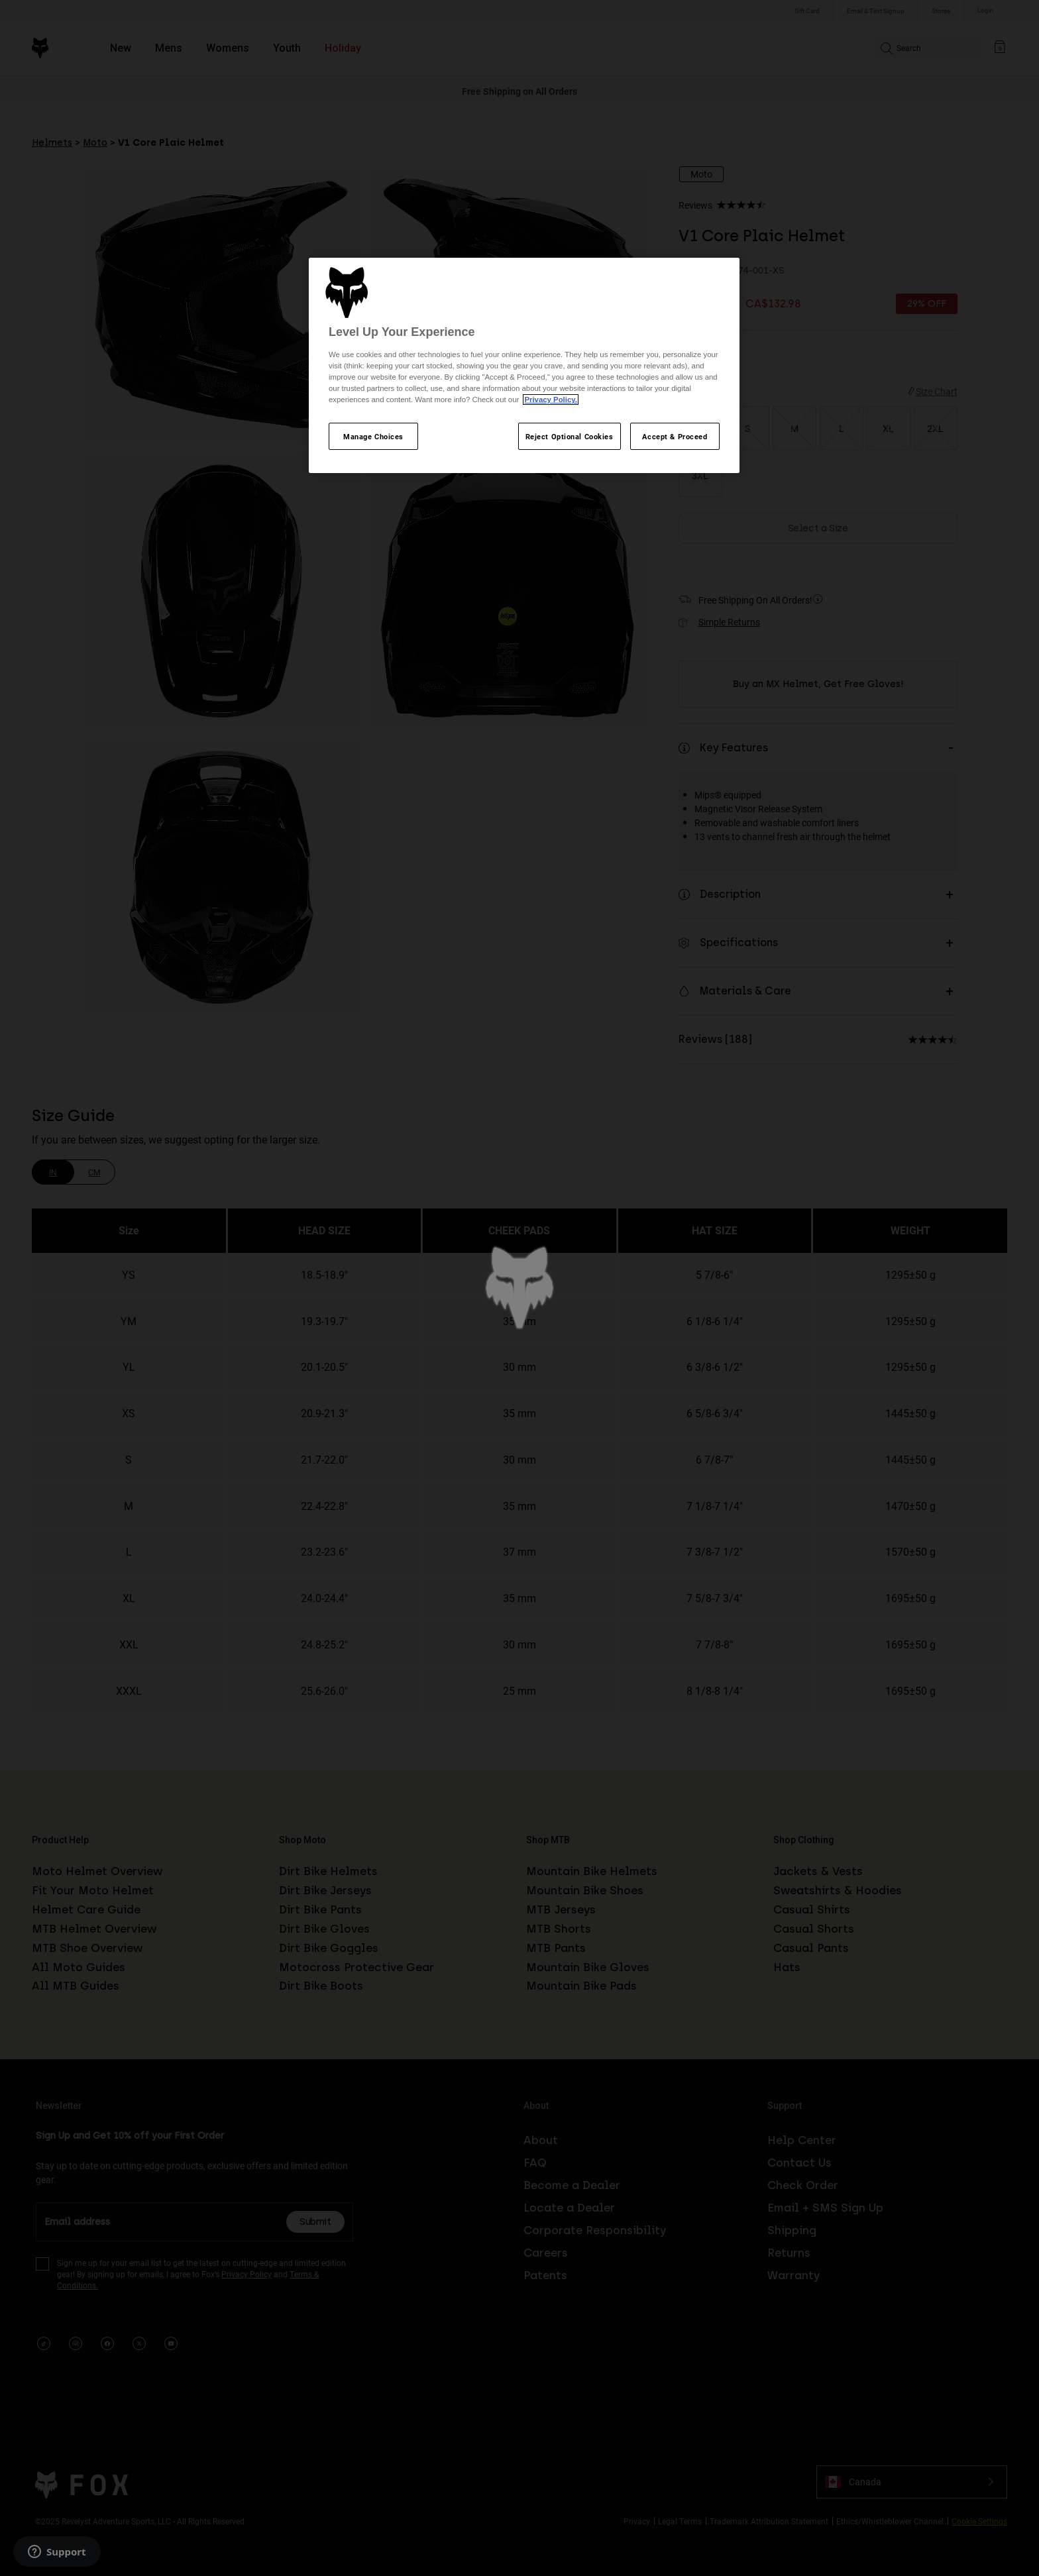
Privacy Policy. (550, 399)
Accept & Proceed (674, 436)
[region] (524, 366)
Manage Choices (373, 436)
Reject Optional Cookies (569, 436)
